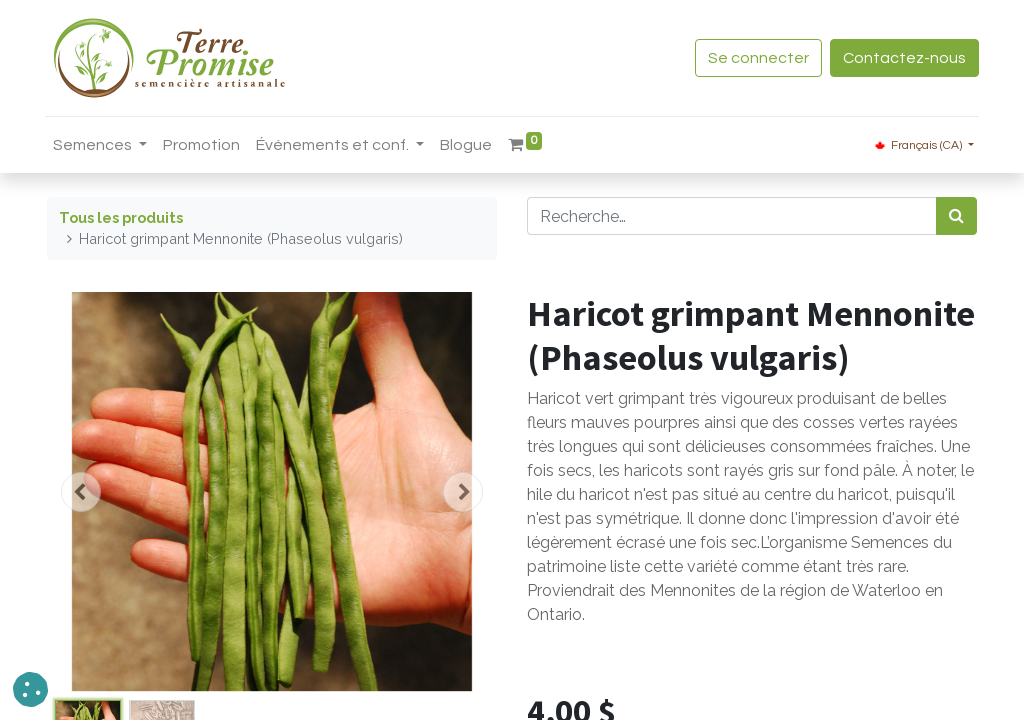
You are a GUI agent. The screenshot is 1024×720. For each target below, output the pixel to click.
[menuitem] (203, 145)
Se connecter (756, 58)
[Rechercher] (956, 216)
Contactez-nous (902, 58)
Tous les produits (121, 217)
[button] (81, 492)
